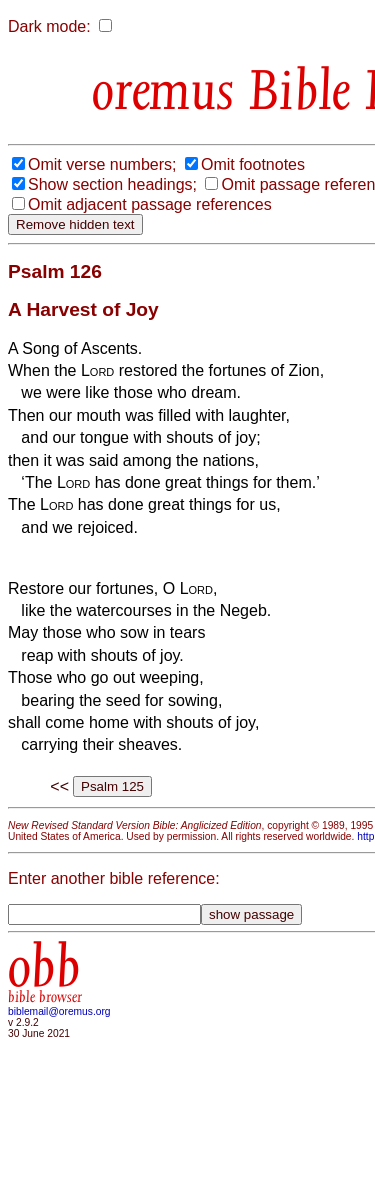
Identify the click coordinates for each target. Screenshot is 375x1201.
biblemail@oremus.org (59, 1011)
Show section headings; (112, 184)
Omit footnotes (253, 164)
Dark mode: (49, 26)
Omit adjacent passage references (150, 204)
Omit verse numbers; (102, 164)
